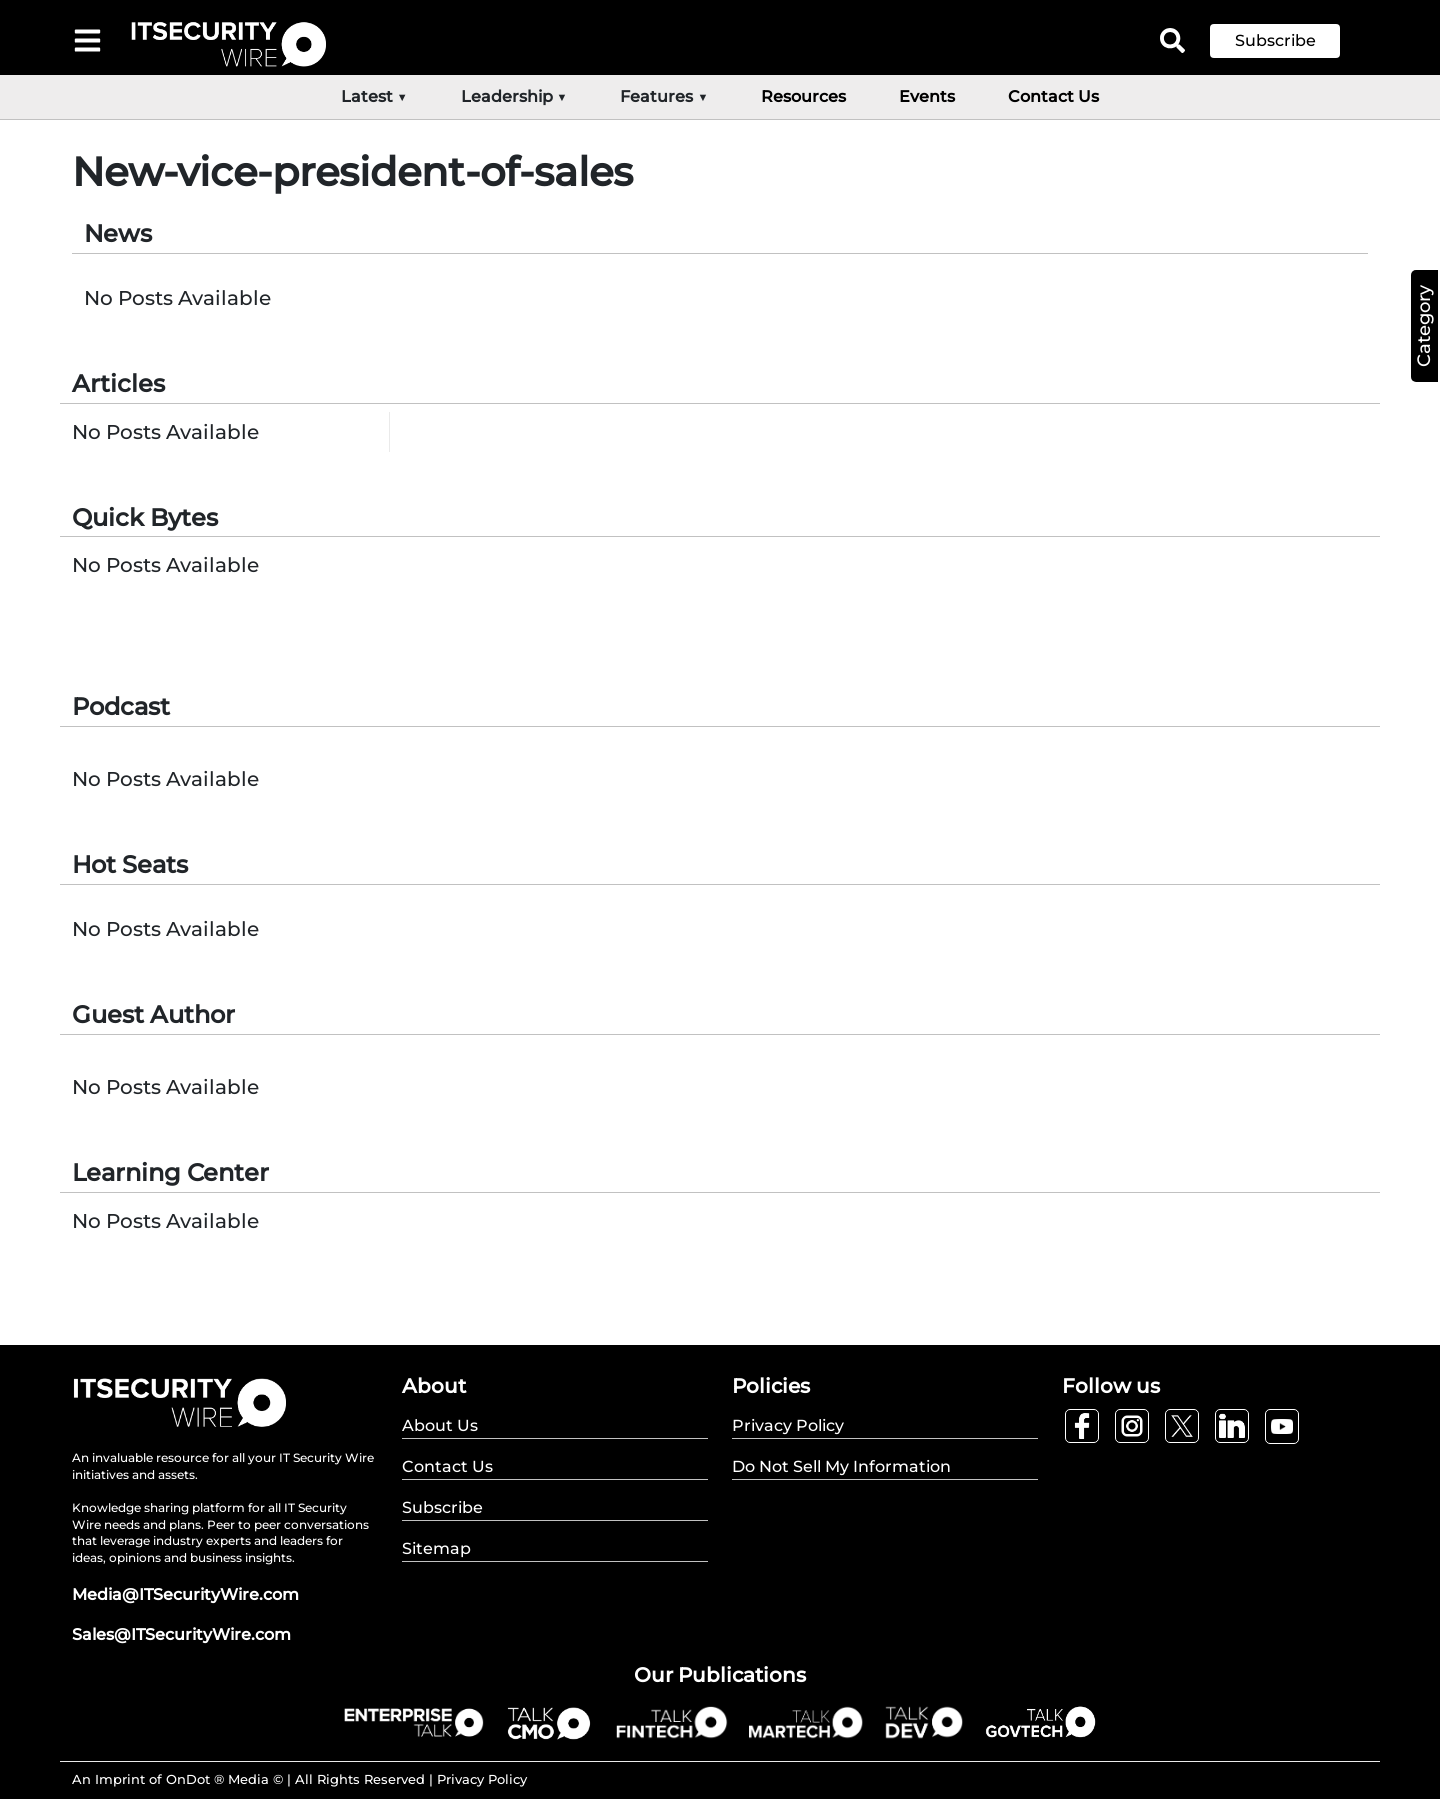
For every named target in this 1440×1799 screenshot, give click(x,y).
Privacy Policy (482, 1779)
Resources (803, 96)
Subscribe (1275, 40)
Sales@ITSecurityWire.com (181, 1634)
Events (927, 96)
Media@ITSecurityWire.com (185, 1594)
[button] (1290, 41)
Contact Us (1053, 96)
